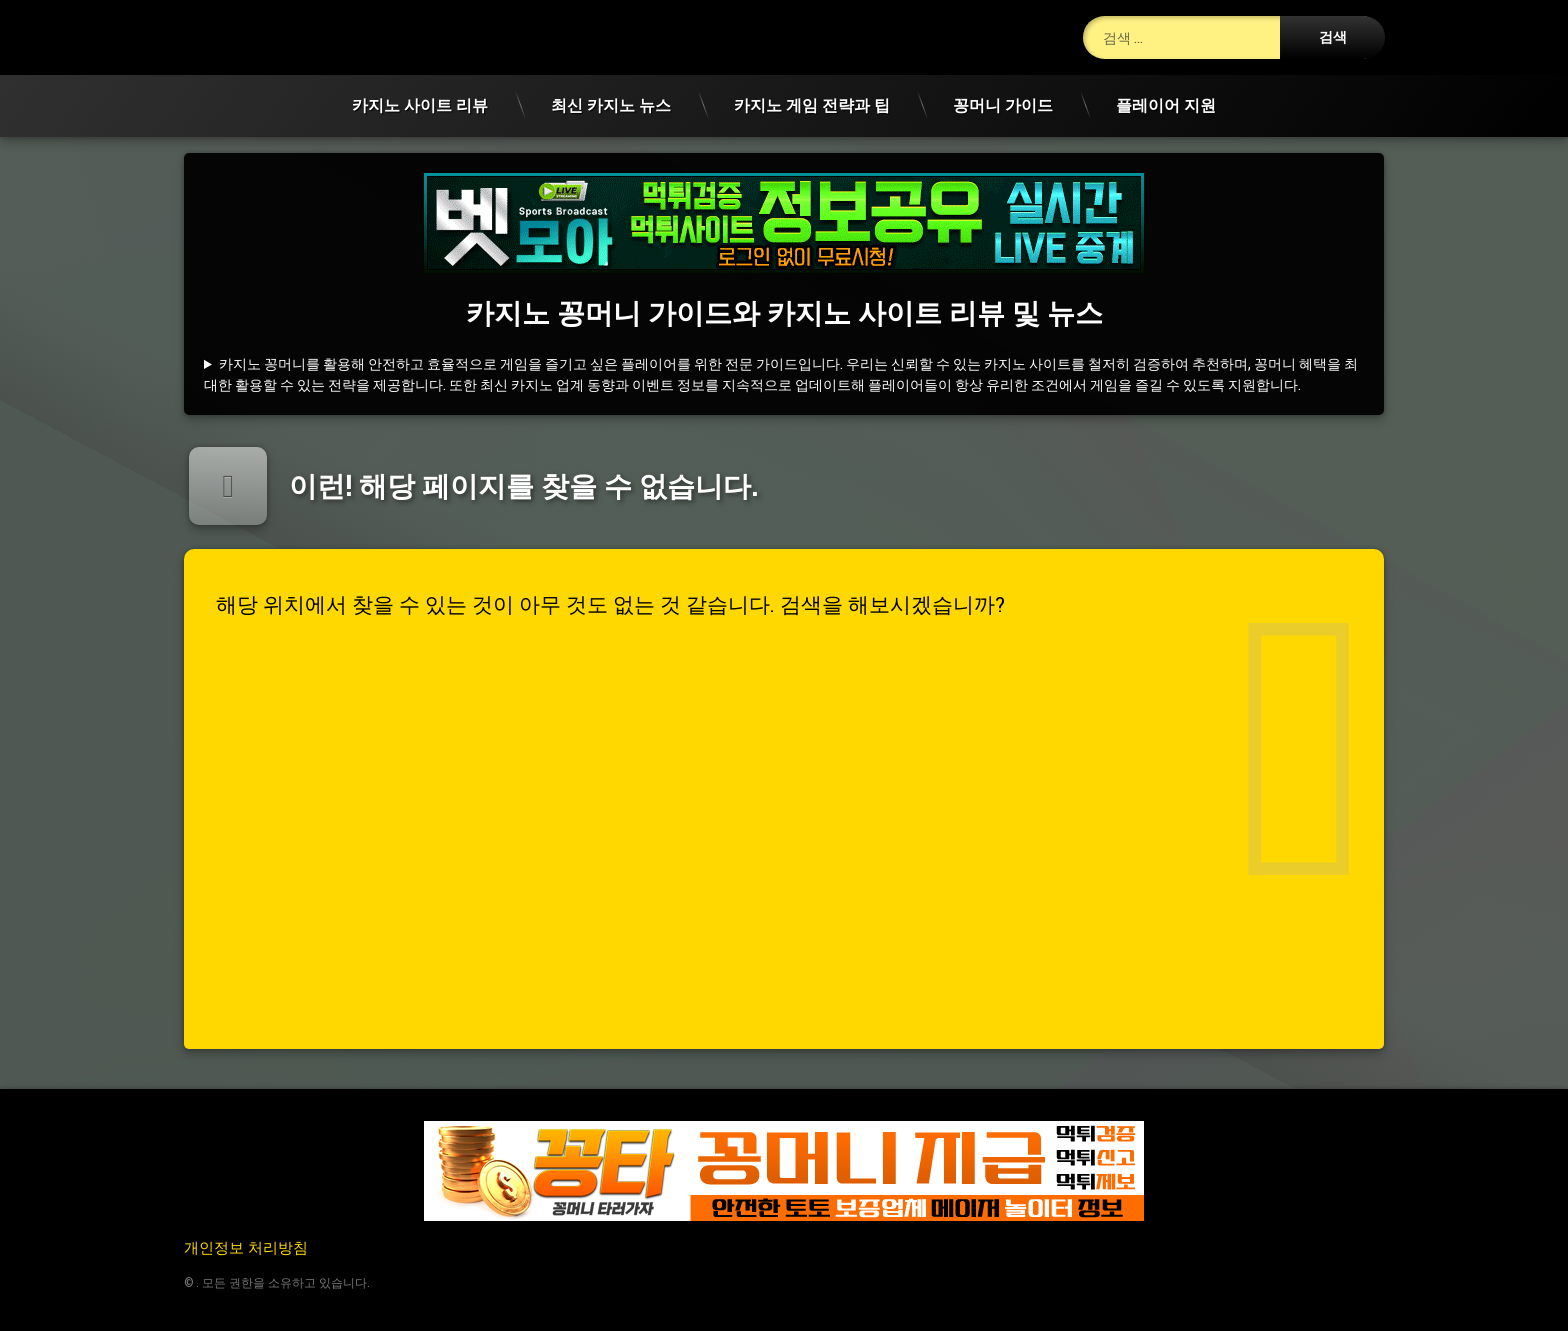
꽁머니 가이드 (1003, 104)
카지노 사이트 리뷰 (420, 104)
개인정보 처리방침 (246, 1247)
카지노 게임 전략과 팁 (812, 104)
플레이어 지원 (1166, 104)
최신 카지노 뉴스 (611, 104)
